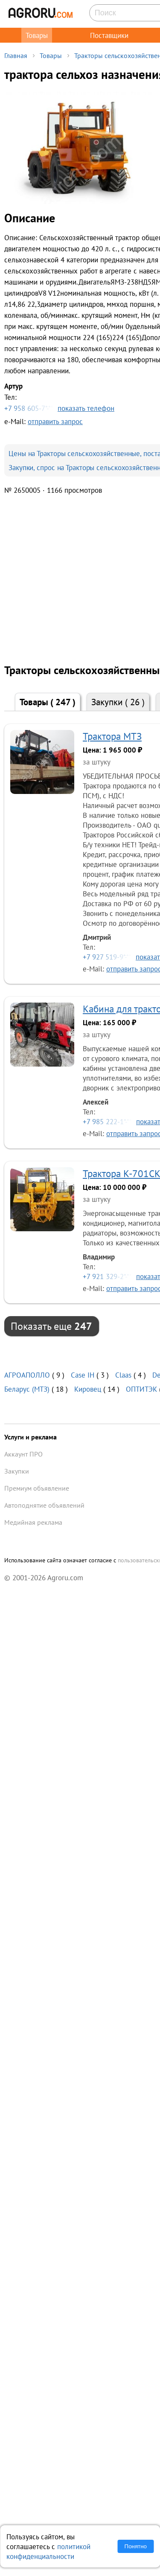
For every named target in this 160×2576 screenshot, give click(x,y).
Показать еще (51, 1326)
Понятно (136, 2546)
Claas (123, 1375)
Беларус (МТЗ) (26, 1389)
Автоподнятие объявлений (44, 1505)
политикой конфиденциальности (48, 2551)
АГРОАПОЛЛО (27, 1375)
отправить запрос (55, 421)
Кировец (87, 1389)
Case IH (82, 1375)
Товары (37, 35)
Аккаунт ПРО (23, 1454)
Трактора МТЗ (112, 736)
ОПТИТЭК (141, 1389)
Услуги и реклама (30, 1437)
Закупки (118, 702)
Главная (15, 55)
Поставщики (109, 35)
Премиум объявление (36, 1488)
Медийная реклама (33, 1522)
